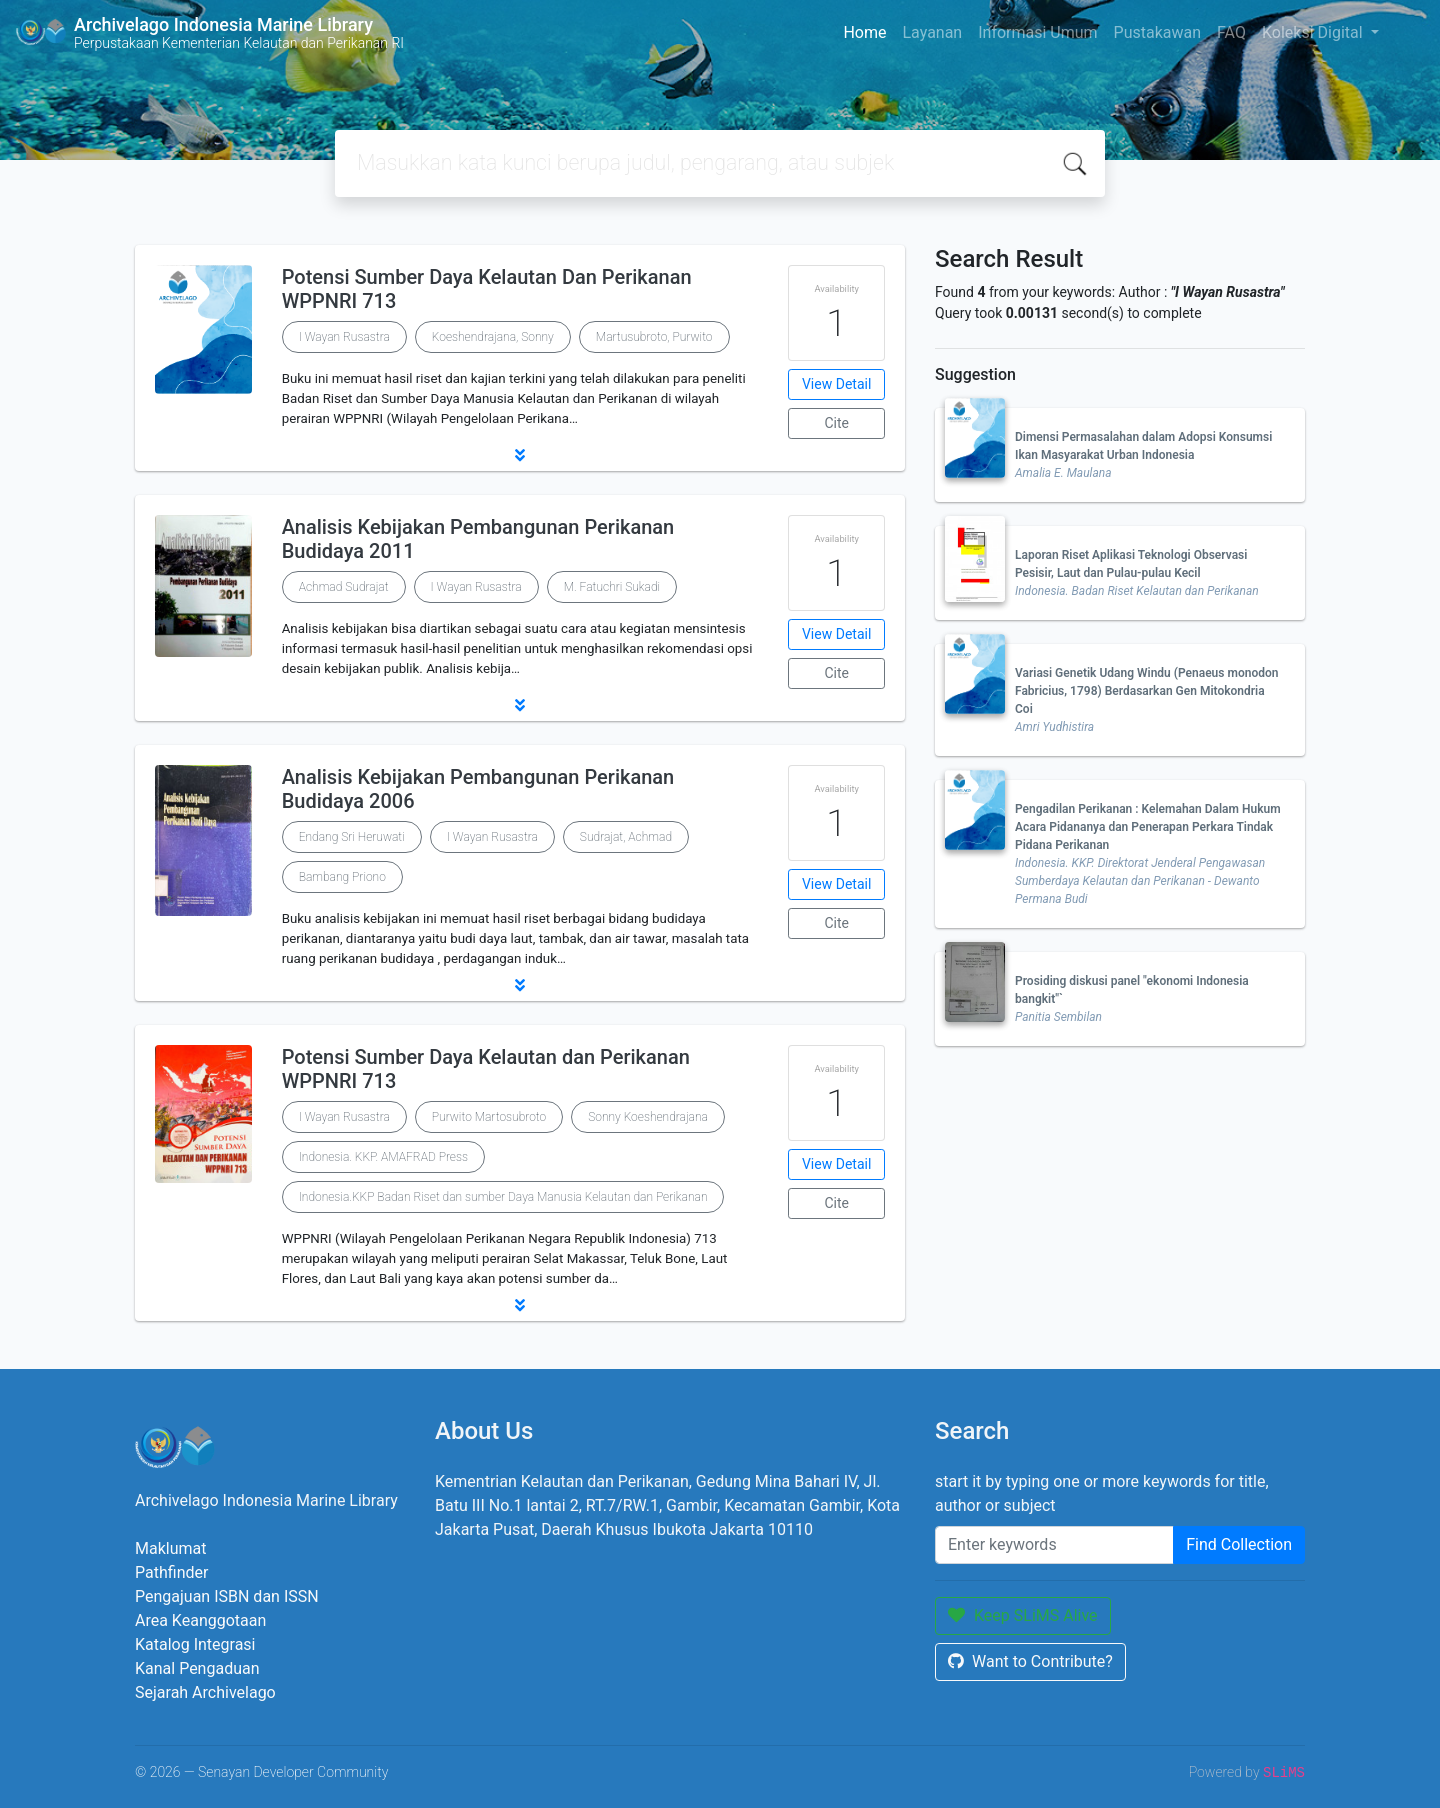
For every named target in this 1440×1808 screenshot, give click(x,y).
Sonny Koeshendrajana (648, 1117)
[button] (520, 455)
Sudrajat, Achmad (626, 837)
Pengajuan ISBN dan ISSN (227, 1596)
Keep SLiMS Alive (1023, 1615)
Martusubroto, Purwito (654, 337)
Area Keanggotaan (200, 1620)
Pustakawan (1157, 32)
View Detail (836, 384)
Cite (836, 423)
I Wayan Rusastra (344, 337)
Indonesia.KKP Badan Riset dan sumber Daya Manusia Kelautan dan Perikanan (503, 1197)
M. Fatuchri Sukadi (612, 587)
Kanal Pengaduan (197, 1668)
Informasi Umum (1037, 32)
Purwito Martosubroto (489, 1117)
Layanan (932, 32)
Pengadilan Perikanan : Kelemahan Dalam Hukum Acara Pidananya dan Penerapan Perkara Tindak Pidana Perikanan (1148, 827)
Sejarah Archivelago (205, 1692)
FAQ (1231, 32)
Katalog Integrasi (195, 1644)
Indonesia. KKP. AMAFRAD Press (383, 1157)
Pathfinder (171, 1572)
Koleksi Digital (1314, 32)
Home (864, 32)
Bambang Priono (342, 877)
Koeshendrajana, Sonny (493, 337)
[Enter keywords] (1054, 1545)
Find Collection (1239, 1544)
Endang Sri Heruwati (352, 837)
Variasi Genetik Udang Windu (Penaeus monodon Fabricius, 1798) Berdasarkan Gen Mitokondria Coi (1146, 691)
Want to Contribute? (1030, 1661)
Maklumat (170, 1548)
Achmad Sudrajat (344, 587)
